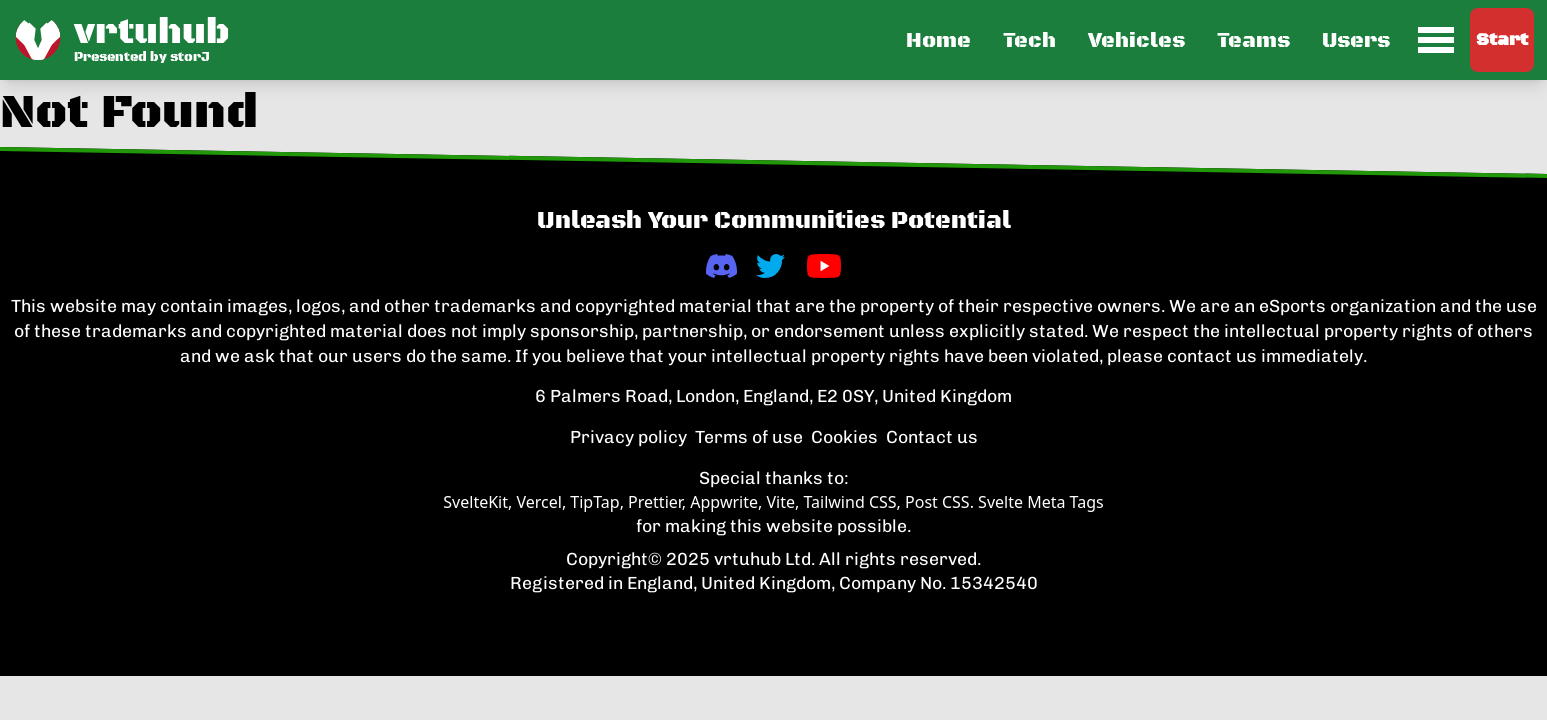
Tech (1029, 41)
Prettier (655, 502)
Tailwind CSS (849, 502)
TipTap (594, 502)
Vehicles (1136, 41)
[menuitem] (1436, 40)
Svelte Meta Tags (1041, 502)
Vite (780, 502)
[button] (1178, 40)
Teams (1253, 41)
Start (1502, 40)
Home (938, 41)
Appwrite (724, 502)
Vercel (538, 502)
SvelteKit (475, 502)
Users (1356, 41)
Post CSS (937, 502)
